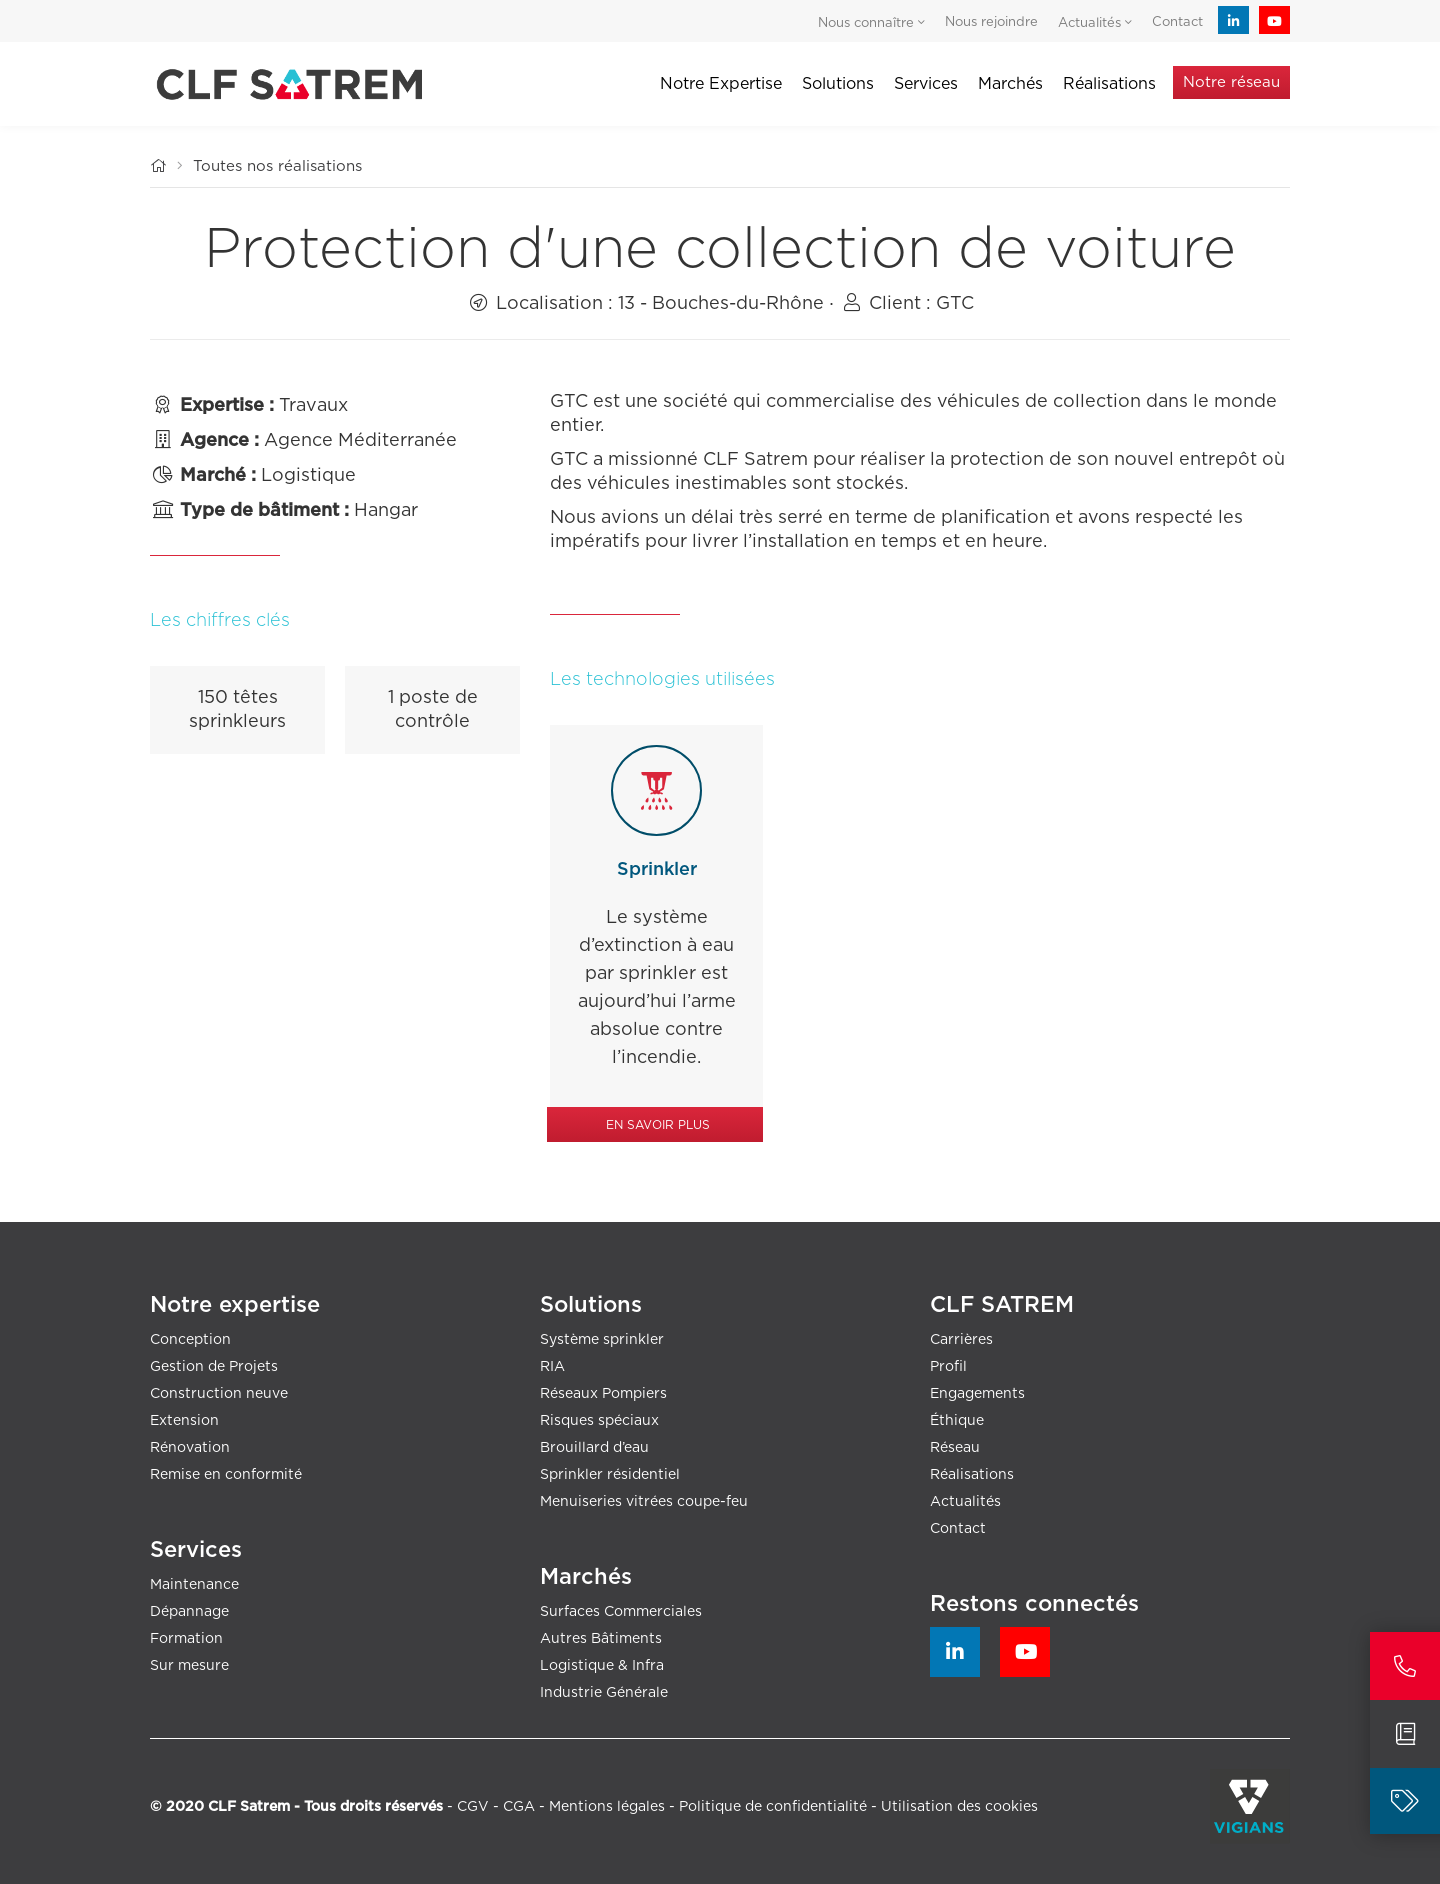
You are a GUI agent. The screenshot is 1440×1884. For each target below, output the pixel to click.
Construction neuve (219, 1394)
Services (926, 84)
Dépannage (189, 1612)
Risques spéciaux (599, 1421)
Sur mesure (189, 1666)
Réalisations (972, 1475)
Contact (1177, 22)
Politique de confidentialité (773, 1807)
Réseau (955, 1448)
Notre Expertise (721, 84)
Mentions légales (607, 1807)
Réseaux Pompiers (603, 1394)
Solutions (838, 84)
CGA (519, 1807)
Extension (184, 1421)
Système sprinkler (602, 1340)
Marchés (1010, 84)
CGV (473, 1807)
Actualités (965, 1502)
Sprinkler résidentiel (610, 1475)
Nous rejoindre (991, 22)
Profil (948, 1367)
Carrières (961, 1340)
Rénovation (190, 1448)
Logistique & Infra (602, 1666)
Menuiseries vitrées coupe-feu (644, 1502)
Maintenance (194, 1585)
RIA (552, 1367)
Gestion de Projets (214, 1367)
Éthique (957, 1421)
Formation (186, 1639)
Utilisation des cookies (959, 1807)
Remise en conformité (226, 1475)
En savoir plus (658, 1125)
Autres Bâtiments (601, 1639)
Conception (190, 1340)
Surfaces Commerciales (621, 1612)
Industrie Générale (604, 1693)
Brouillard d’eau (594, 1448)
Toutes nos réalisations (277, 166)
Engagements (977, 1394)
